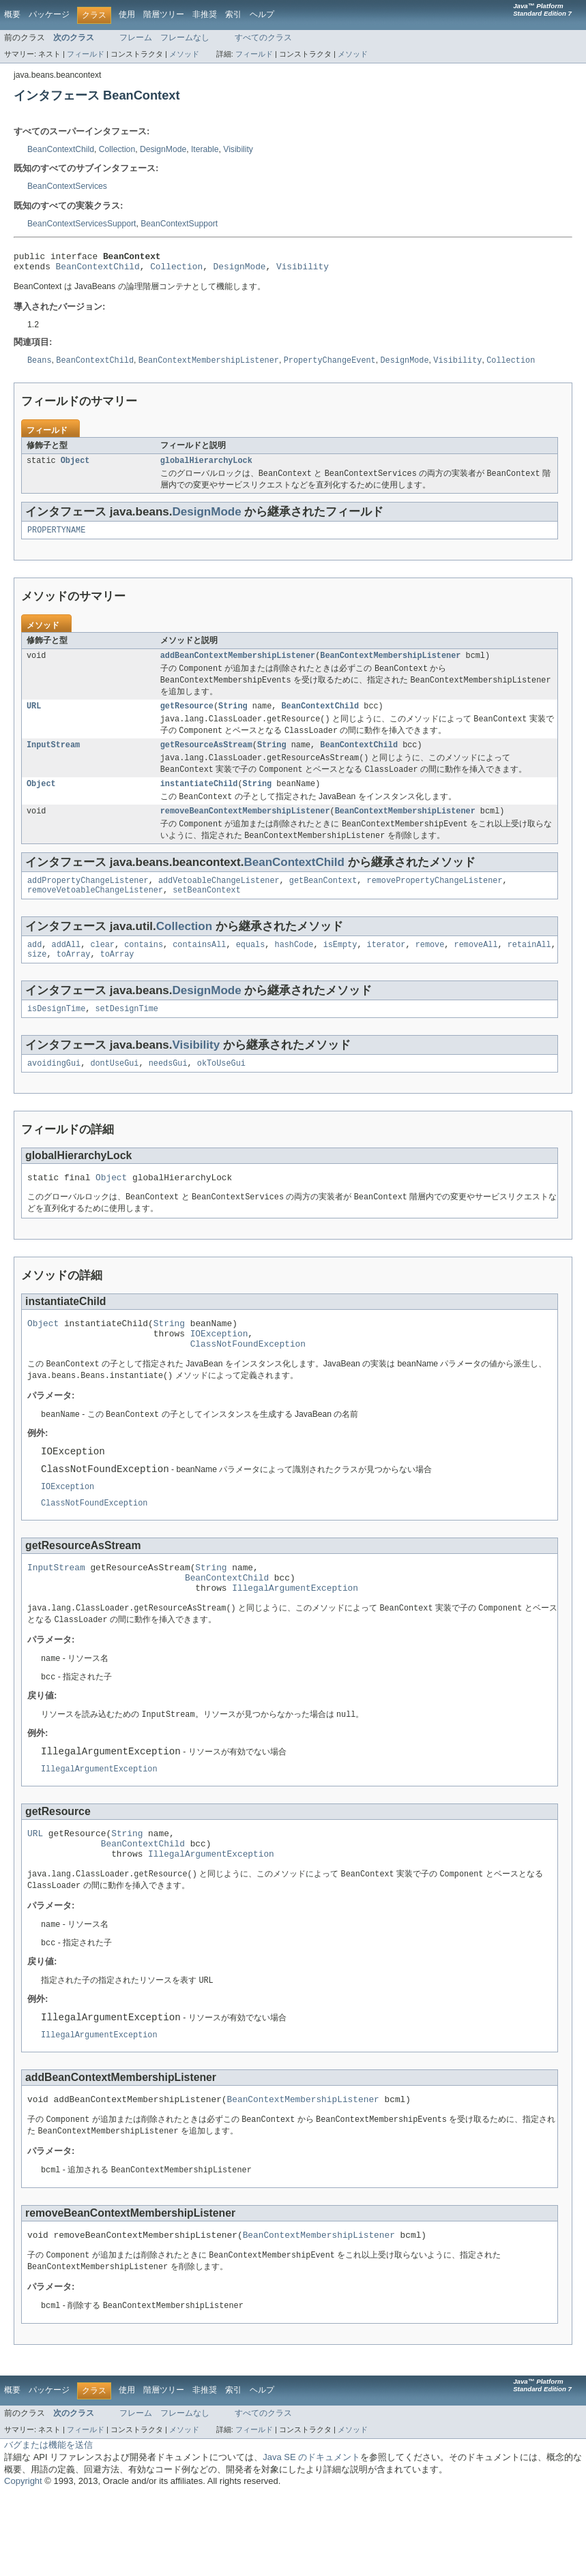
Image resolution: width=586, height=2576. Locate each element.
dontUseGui (114, 1092)
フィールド (85, 54)
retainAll (529, 969)
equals (250, 969)
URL (34, 718)
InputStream (53, 759)
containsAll (199, 969)
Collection (117, 149)
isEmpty (340, 969)
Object (75, 466)
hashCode (293, 969)
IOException (219, 1369)
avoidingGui (53, 1092)
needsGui (168, 1092)
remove (430, 969)
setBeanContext (207, 913)
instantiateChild (199, 801)
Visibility (238, 149)
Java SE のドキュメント (311, 2538)
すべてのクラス (263, 37)
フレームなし (184, 37)
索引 (233, 14)
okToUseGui (221, 1092)
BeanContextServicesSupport (81, 223)
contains (143, 969)
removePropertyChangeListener (434, 902)
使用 (127, 14)
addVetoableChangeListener (219, 902)
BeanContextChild (60, 149)
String (233, 718)
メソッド (184, 54)
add (34, 969)
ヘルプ (262, 14)
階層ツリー (163, 14)
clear (102, 969)
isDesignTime (56, 1036)
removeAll (475, 969)
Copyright (23, 2562)
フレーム (135, 37)
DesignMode (163, 149)
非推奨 (204, 14)
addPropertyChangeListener (88, 902)
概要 (12, 14)
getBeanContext (323, 902)
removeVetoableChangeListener (95, 913)
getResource (187, 718)
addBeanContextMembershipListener (237, 664)
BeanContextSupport (179, 223)
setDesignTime (127, 1036)
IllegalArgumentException (295, 1640)
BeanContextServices (67, 186)
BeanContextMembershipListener (390, 664)
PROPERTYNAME (56, 538)
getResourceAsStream (206, 759)
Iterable (205, 149)
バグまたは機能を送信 (48, 2526)
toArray (74, 980)
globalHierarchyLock (206, 466)
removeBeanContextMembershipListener (245, 830)
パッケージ (49, 14)
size (36, 980)
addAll (66, 969)
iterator (386, 969)
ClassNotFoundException (248, 1381)
